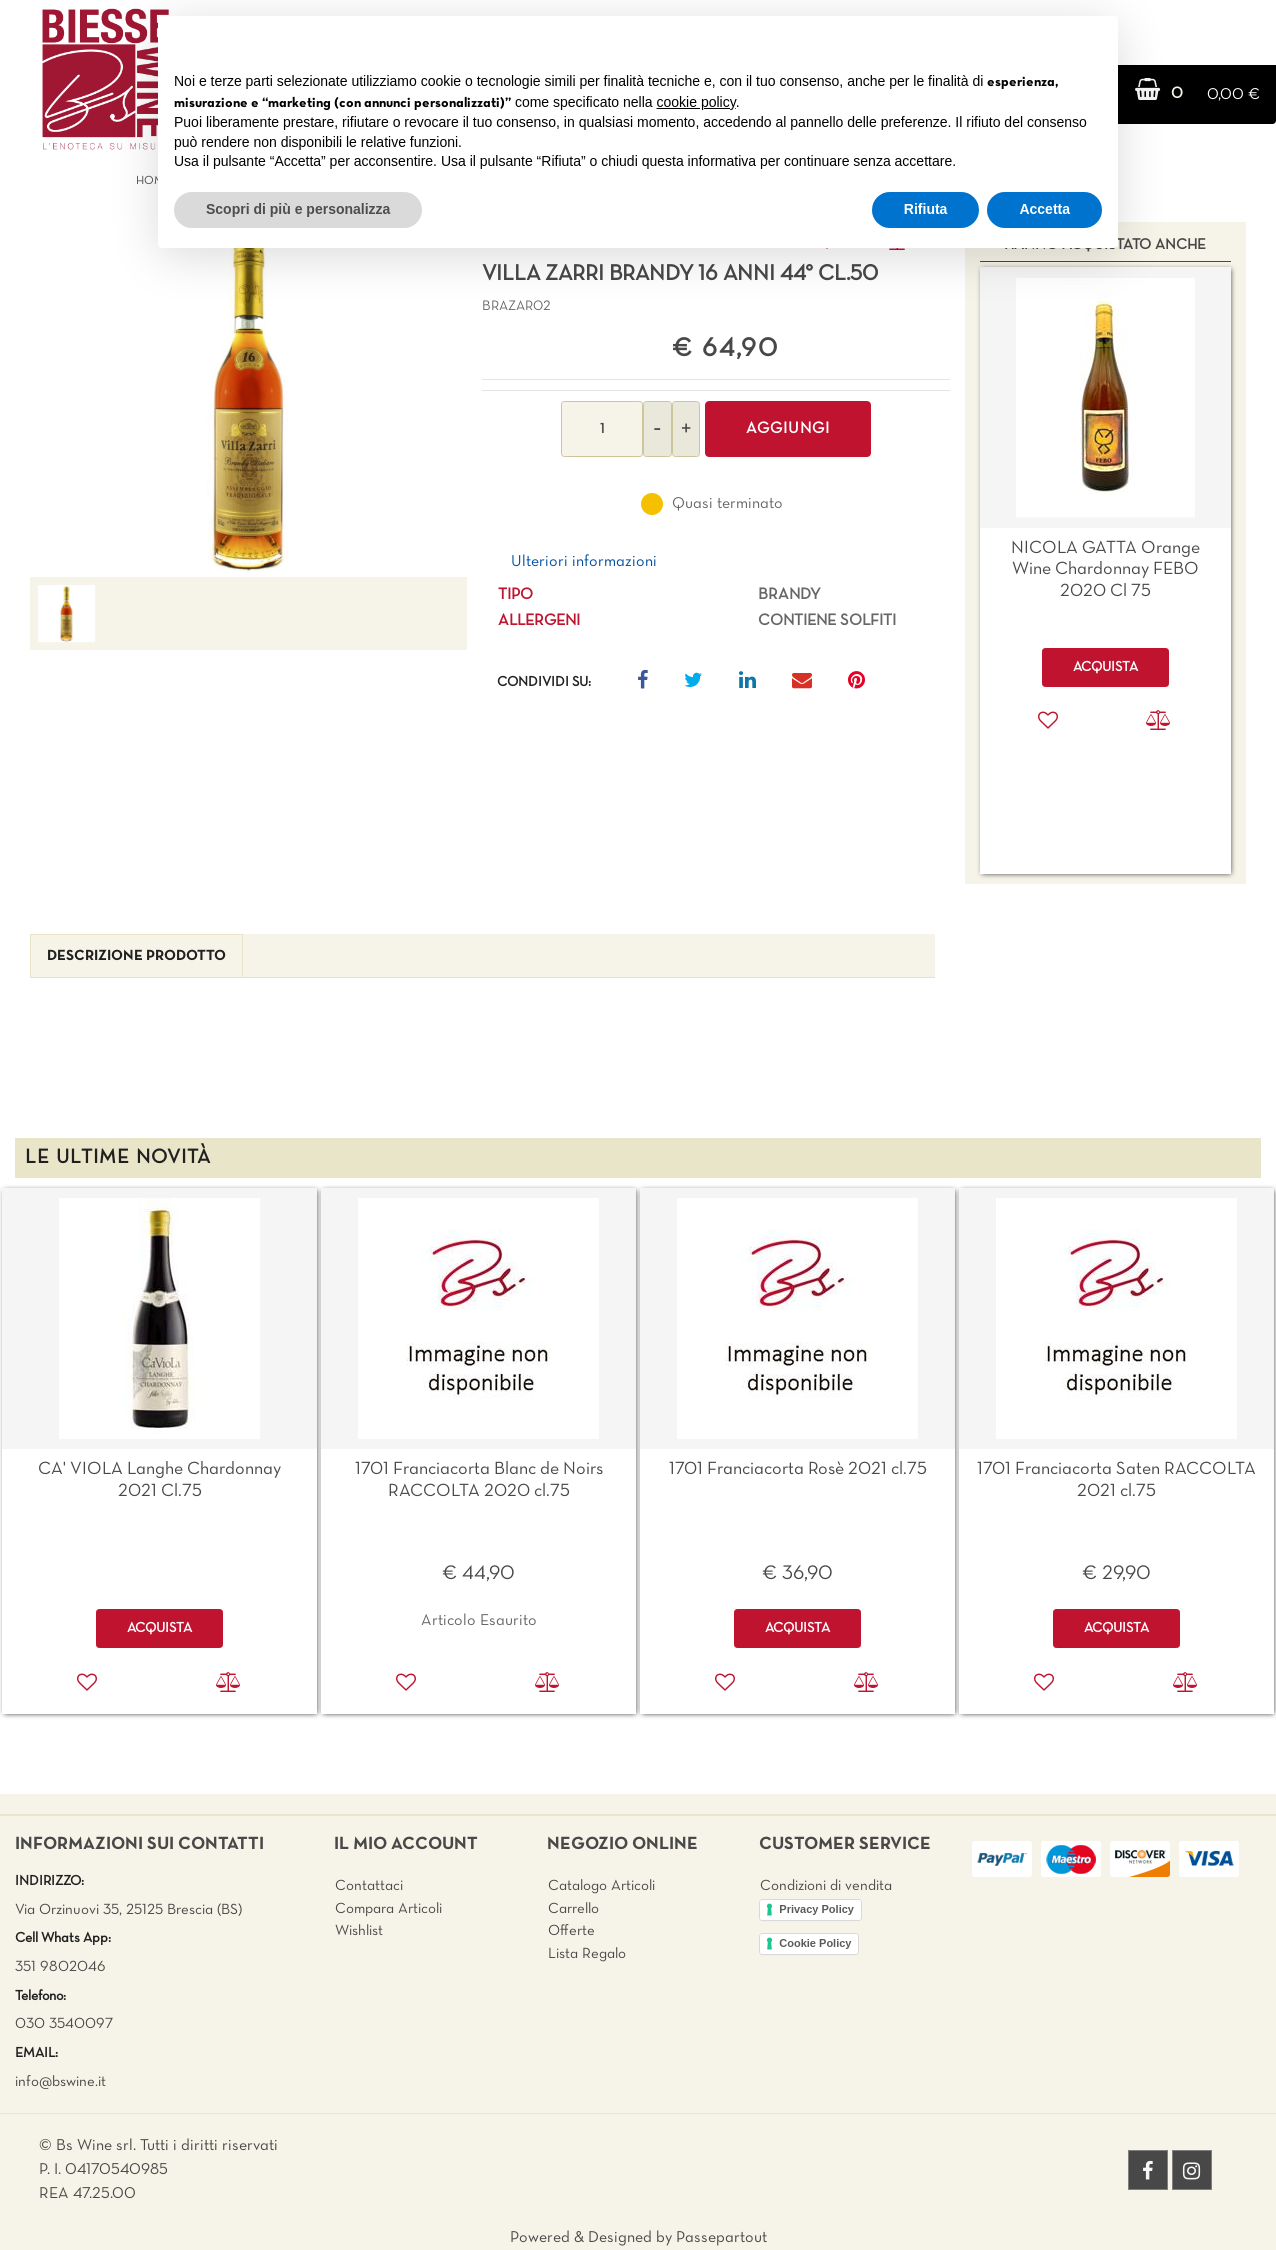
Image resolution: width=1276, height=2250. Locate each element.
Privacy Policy (816, 1909)
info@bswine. (56, 2082)
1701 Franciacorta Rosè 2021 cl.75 (798, 1469)
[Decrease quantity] (657, 429)
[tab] (136, 956)
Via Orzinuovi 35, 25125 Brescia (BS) (128, 1910)
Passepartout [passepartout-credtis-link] (721, 2238)
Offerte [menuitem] (571, 1931)
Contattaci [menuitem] (369, 1886)
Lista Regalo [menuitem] (587, 1954)
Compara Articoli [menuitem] (388, 1909)
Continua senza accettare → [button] (1009, 41)
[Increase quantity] (686, 429)
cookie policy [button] (696, 102)
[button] (249, 402)
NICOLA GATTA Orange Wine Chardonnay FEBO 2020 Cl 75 (1105, 570)
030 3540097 (64, 2024)
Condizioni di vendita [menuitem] (826, 1886)
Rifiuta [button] (926, 209)
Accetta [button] (1044, 209)
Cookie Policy (815, 1943)
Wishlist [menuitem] (359, 1931)
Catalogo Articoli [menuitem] (601, 1886)
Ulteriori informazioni (584, 562)
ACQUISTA (159, 1628)
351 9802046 (60, 1967)
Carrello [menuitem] (573, 1909)
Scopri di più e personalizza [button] (298, 209)
